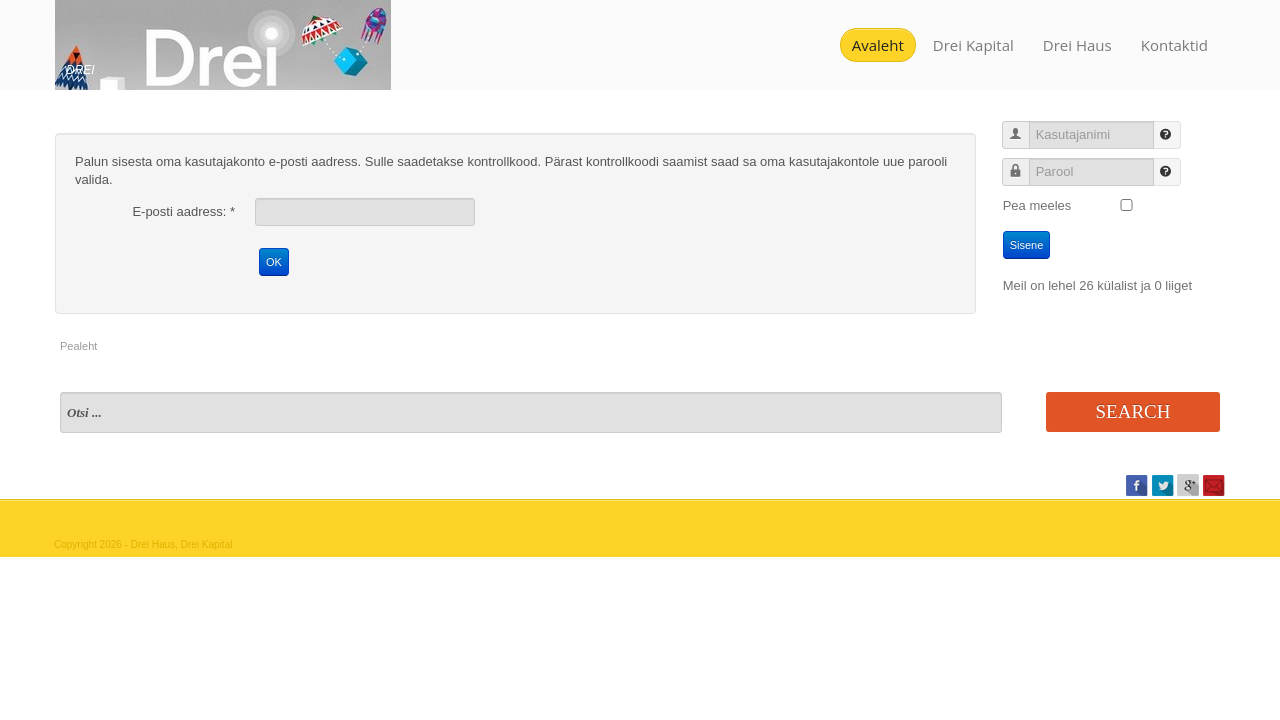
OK (274, 262)
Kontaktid (1174, 45)
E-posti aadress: (183, 211)
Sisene (1027, 245)
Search (1133, 411)
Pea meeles (1037, 205)
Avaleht (878, 45)
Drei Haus (1077, 45)
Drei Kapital (973, 45)
